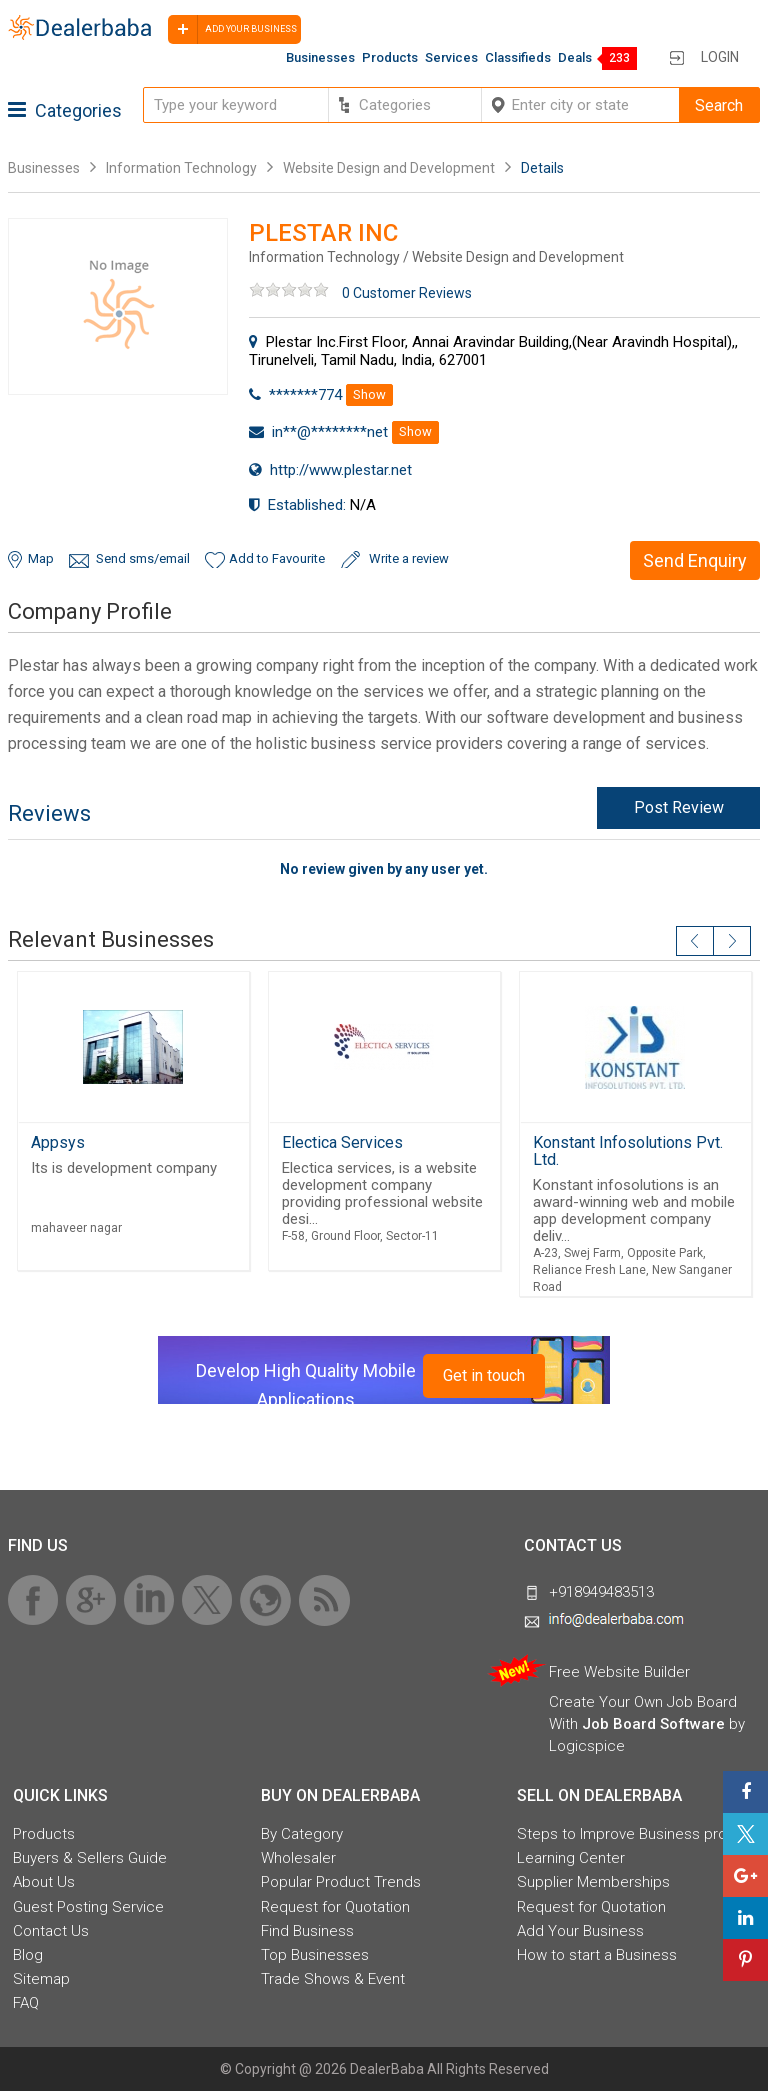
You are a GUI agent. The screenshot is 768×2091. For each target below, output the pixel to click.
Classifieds (518, 57)
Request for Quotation (335, 1907)
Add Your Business (580, 1931)
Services (451, 57)
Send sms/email (143, 558)
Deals (575, 57)
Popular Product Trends (341, 1882)
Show (369, 394)
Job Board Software (653, 1724)
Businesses (320, 57)
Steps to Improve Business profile (632, 1834)
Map (41, 558)
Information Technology (181, 168)
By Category (302, 1834)
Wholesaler (298, 1858)
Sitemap (41, 1979)
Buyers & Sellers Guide (90, 1858)
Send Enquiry (695, 560)
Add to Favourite (277, 558)
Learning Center (571, 1858)
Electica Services (342, 1142)
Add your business (232, 29)
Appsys (58, 1142)
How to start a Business (597, 1955)
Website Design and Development (389, 168)
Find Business (307, 1931)
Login (720, 57)
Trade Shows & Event (333, 1979)
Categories (65, 110)
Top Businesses (315, 1955)
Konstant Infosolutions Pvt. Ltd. (628, 1151)
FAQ (26, 2003)
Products (390, 57)
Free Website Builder (619, 1672)
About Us (44, 1882)
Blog (28, 1955)
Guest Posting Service (88, 1907)
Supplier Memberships (593, 1882)
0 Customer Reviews (407, 293)
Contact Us (51, 1931)
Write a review (409, 558)
